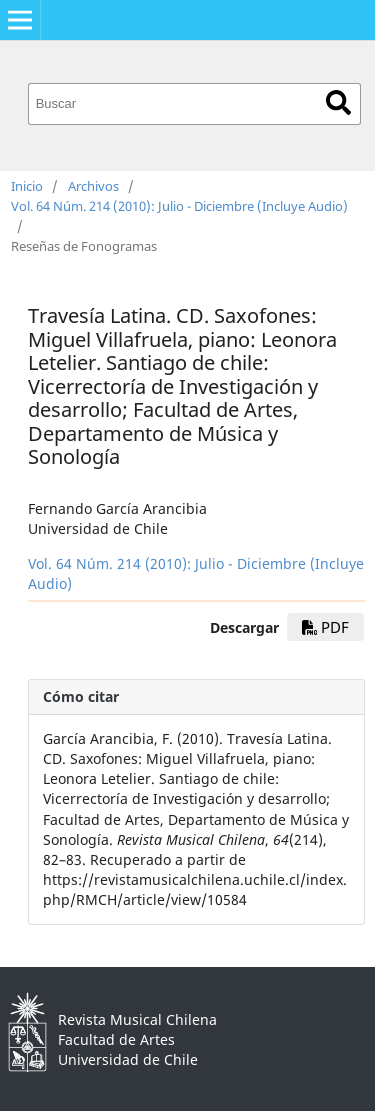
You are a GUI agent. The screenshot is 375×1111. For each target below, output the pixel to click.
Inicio (27, 186)
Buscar (338, 102)
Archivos (93, 186)
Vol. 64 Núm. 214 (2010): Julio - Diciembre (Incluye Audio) (179, 206)
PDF (325, 627)
